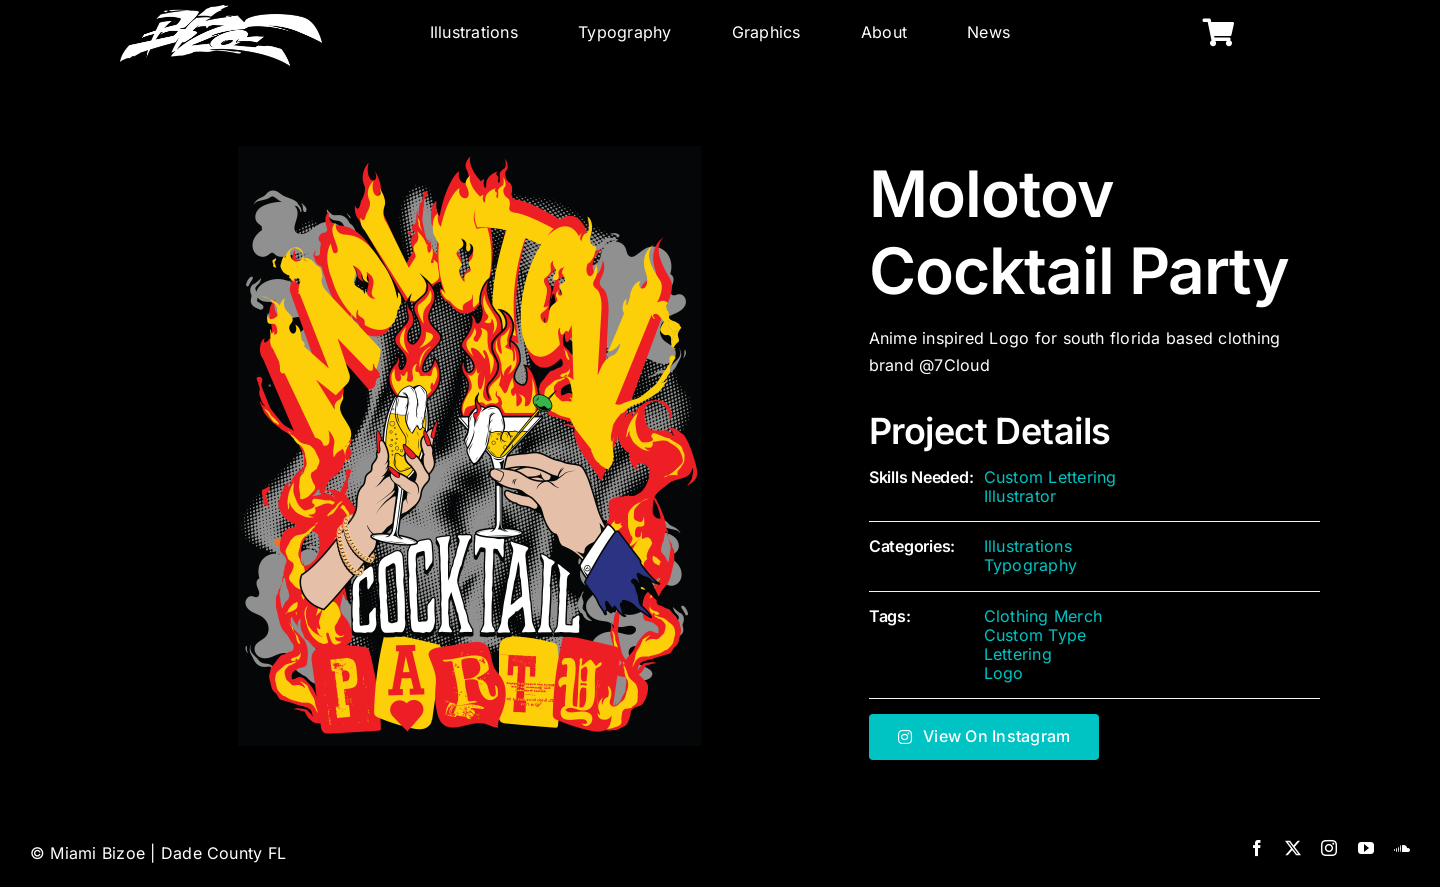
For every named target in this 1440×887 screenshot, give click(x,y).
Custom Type (1035, 635)
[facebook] (1257, 848)
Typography (1030, 565)
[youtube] (1366, 848)
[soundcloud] (1402, 848)
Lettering (1018, 654)
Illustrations (1028, 546)
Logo (1004, 673)
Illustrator (1020, 496)
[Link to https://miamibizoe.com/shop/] (1219, 33)
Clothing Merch (1043, 616)
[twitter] (1293, 848)
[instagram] (1329, 848)
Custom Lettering (1050, 477)
